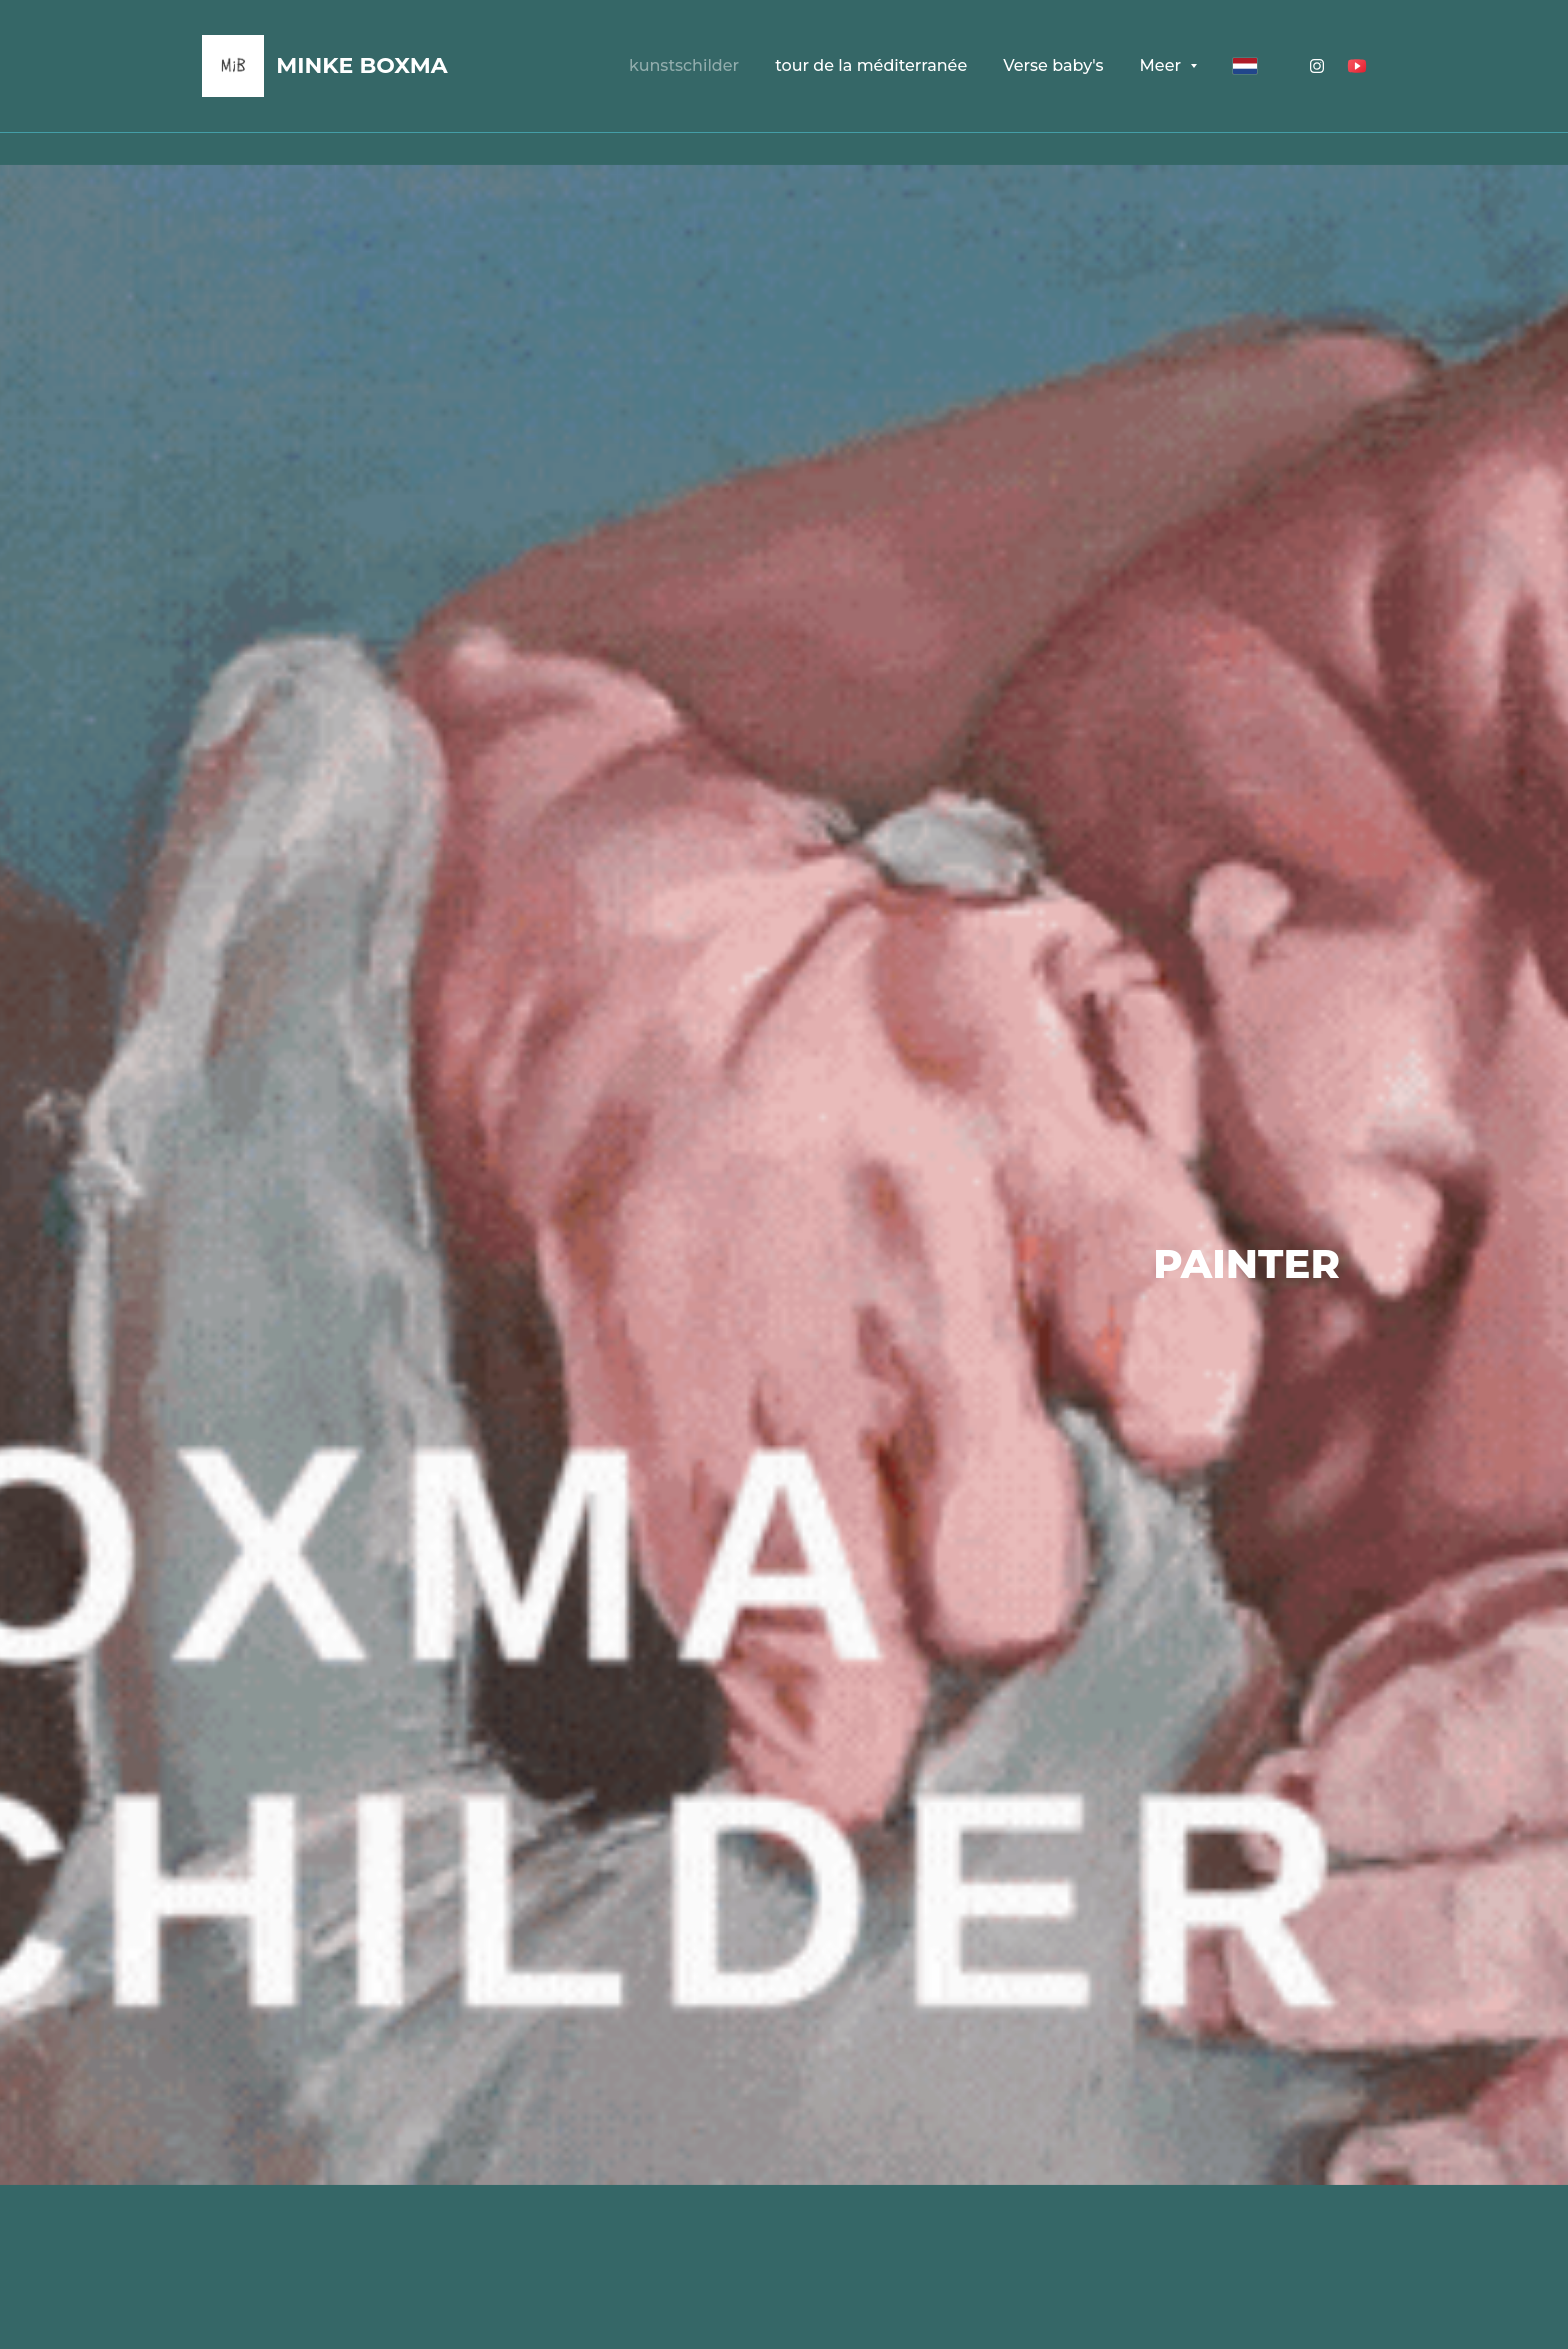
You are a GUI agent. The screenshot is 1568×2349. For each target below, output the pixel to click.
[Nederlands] (1245, 66)
